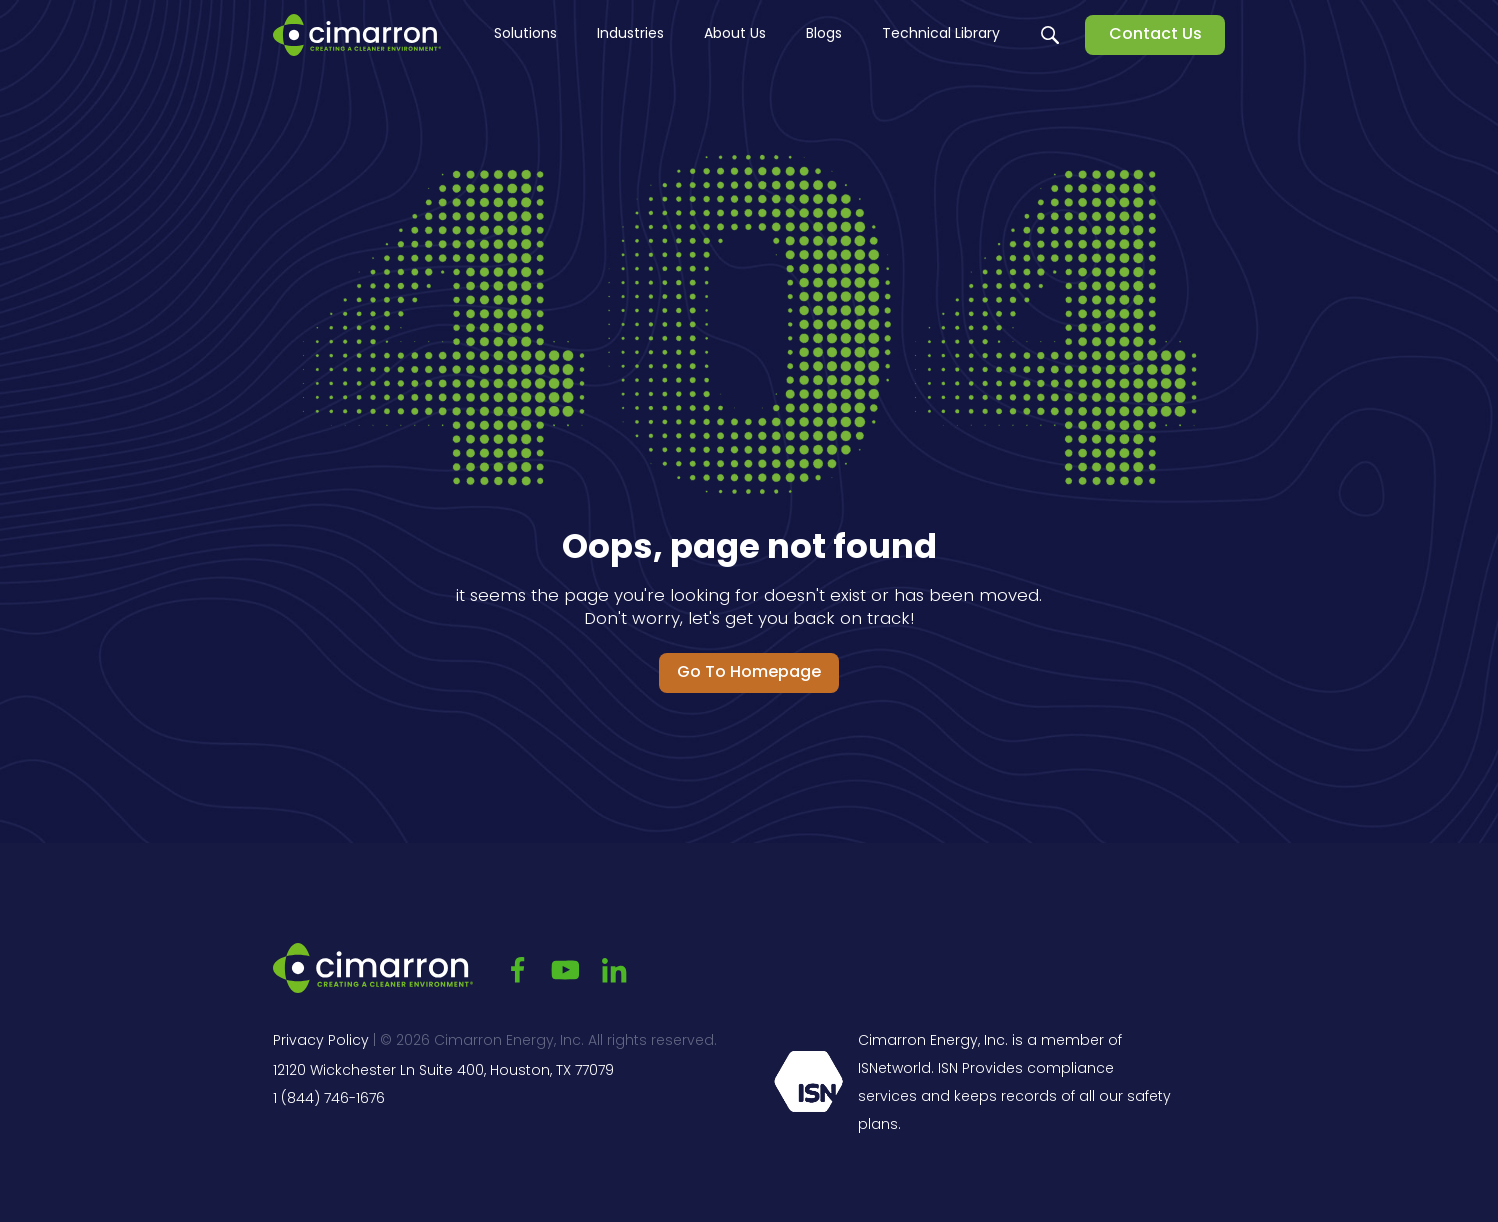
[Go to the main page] (357, 35)
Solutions (525, 34)
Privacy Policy (321, 1041)
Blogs (824, 34)
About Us (735, 34)
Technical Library (941, 34)
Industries (630, 34)
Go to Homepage (749, 673)
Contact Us (1155, 35)
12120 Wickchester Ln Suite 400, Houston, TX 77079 (443, 1071)
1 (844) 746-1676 (329, 1099)
